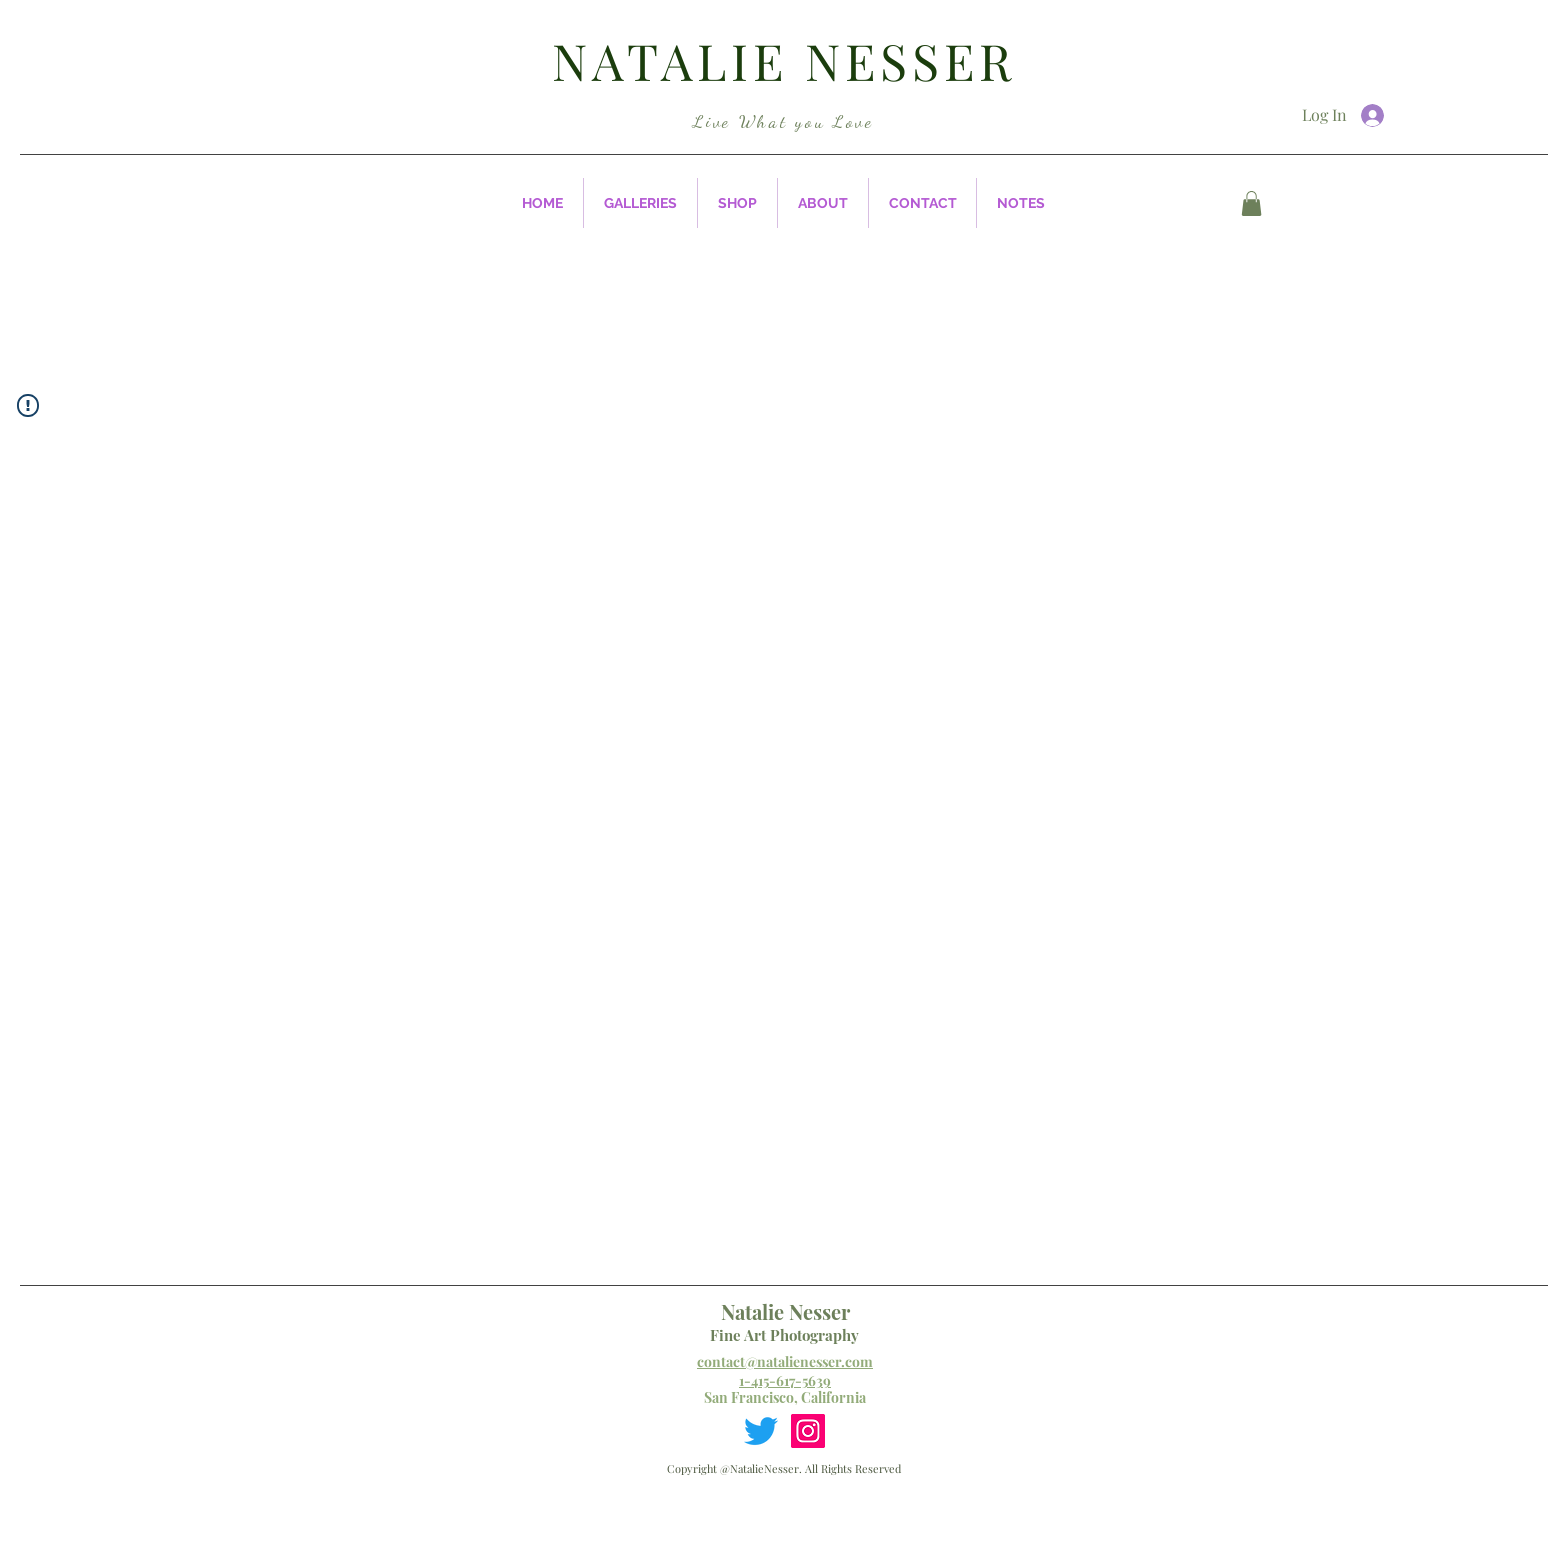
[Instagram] (808, 1431)
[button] (640, 203)
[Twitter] (761, 1431)
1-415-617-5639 (785, 1380)
